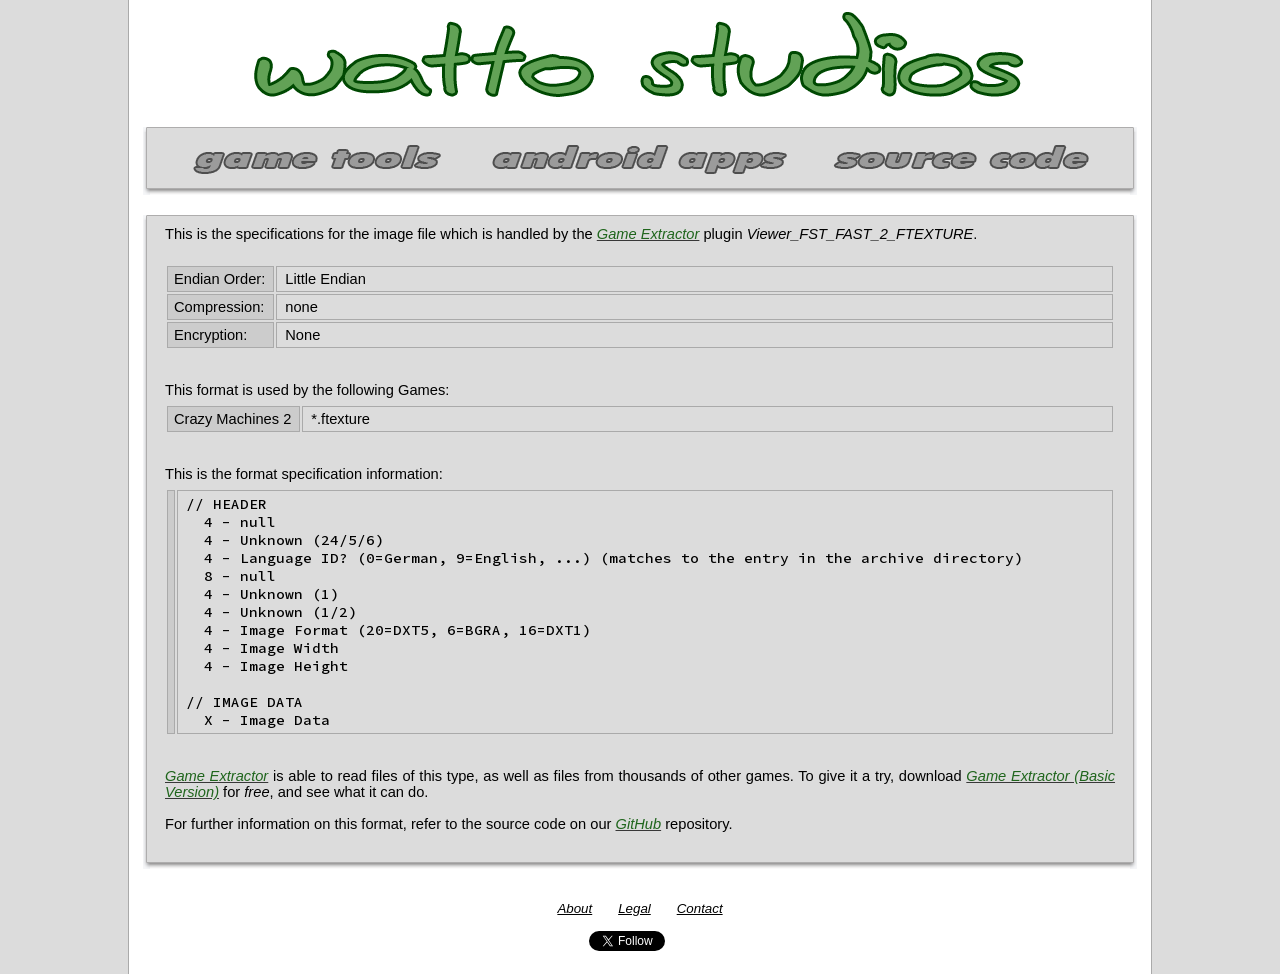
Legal (634, 908)
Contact (700, 908)
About (574, 908)
